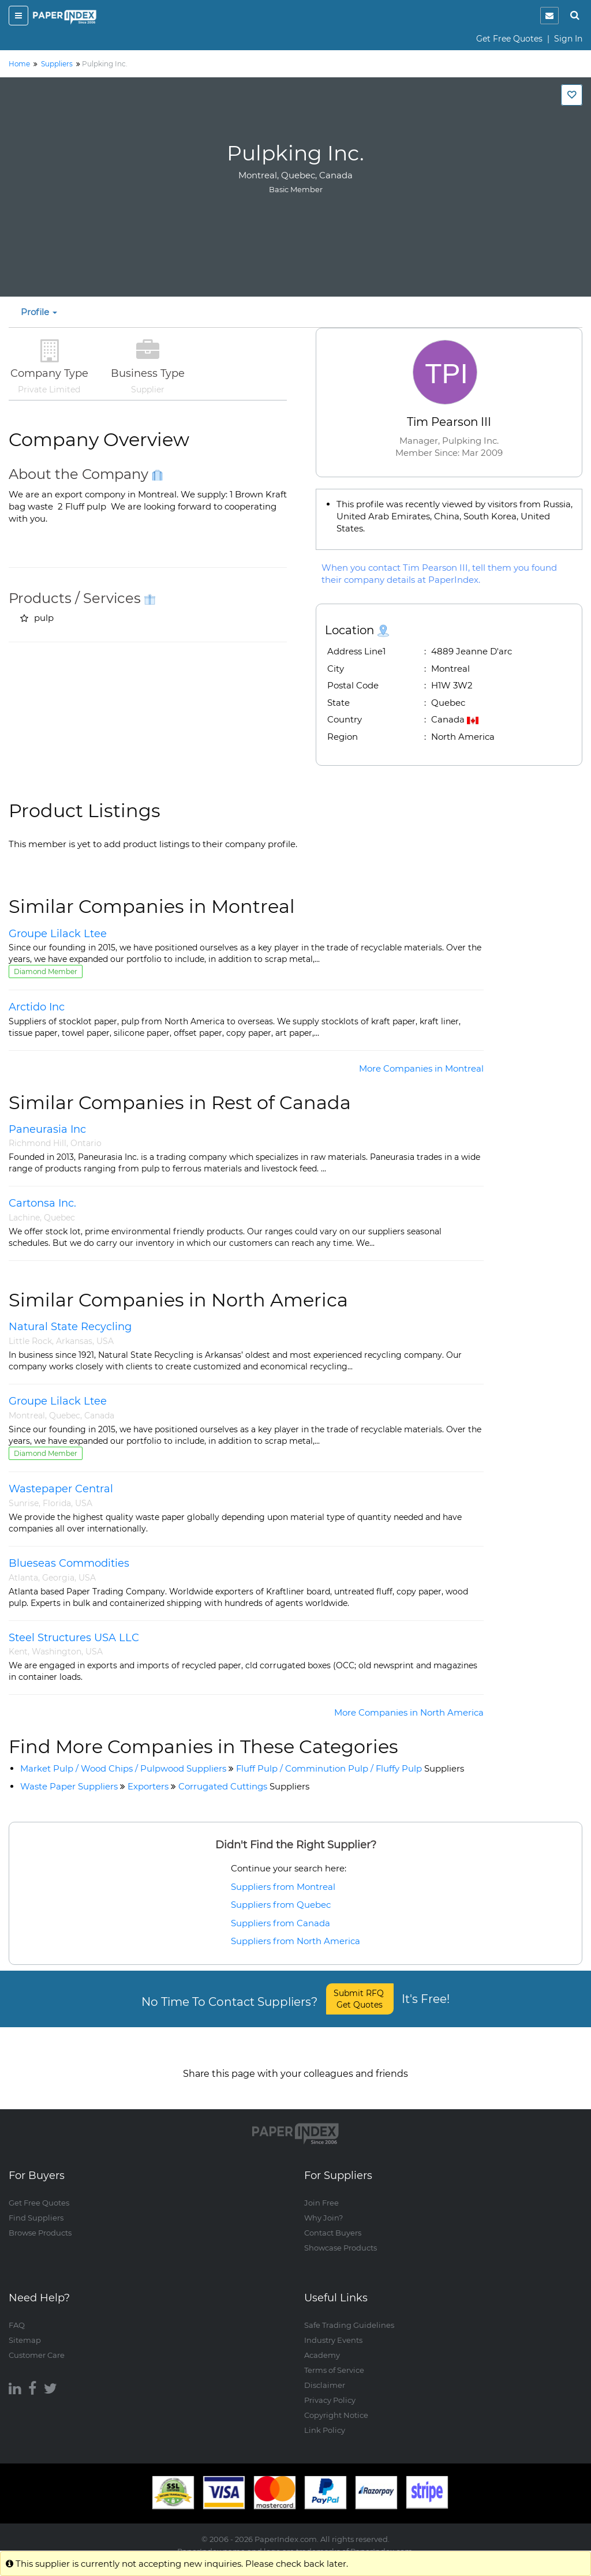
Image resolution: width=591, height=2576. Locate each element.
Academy (322, 2344)
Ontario (86, 1143)
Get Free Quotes (509, 38)
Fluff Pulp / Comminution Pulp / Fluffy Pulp (350, 1768)
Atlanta (23, 1577)
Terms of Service (334, 2359)
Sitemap (25, 2329)
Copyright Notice (336, 2404)
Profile (39, 311)
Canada (99, 1415)
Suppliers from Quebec (281, 1904)
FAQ (17, 2314)
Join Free (321, 2192)
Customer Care (37, 2344)
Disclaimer (324, 2374)
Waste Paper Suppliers (69, 1786)
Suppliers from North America (295, 1940)
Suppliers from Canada (280, 1923)
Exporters (148, 1786)
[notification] (549, 15)
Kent (18, 1651)
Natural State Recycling (70, 1326)
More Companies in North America (409, 1712)
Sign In (568, 38)
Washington (56, 1651)
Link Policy (324, 2419)
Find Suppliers (36, 2207)
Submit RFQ (360, 1999)
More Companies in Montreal (421, 1068)
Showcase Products (340, 2237)
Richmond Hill (37, 1143)
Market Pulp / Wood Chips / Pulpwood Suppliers (123, 1768)
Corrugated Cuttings (243, 1786)
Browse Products (40, 2222)
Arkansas (74, 1341)
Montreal (27, 1415)
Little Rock (30, 1341)
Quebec (59, 1217)
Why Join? (323, 2207)
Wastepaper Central (61, 1488)
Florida (57, 1503)
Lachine (24, 1217)
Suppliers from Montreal (283, 1886)
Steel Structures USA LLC (74, 1637)
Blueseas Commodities (69, 1563)
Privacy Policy (330, 2389)
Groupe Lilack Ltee (58, 933)
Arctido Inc (37, 1007)
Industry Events (333, 2329)
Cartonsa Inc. (42, 1203)
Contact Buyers (332, 2222)
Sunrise (24, 1503)
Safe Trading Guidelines (349, 2314)
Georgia (58, 1577)
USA (105, 1341)
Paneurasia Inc (47, 1129)
